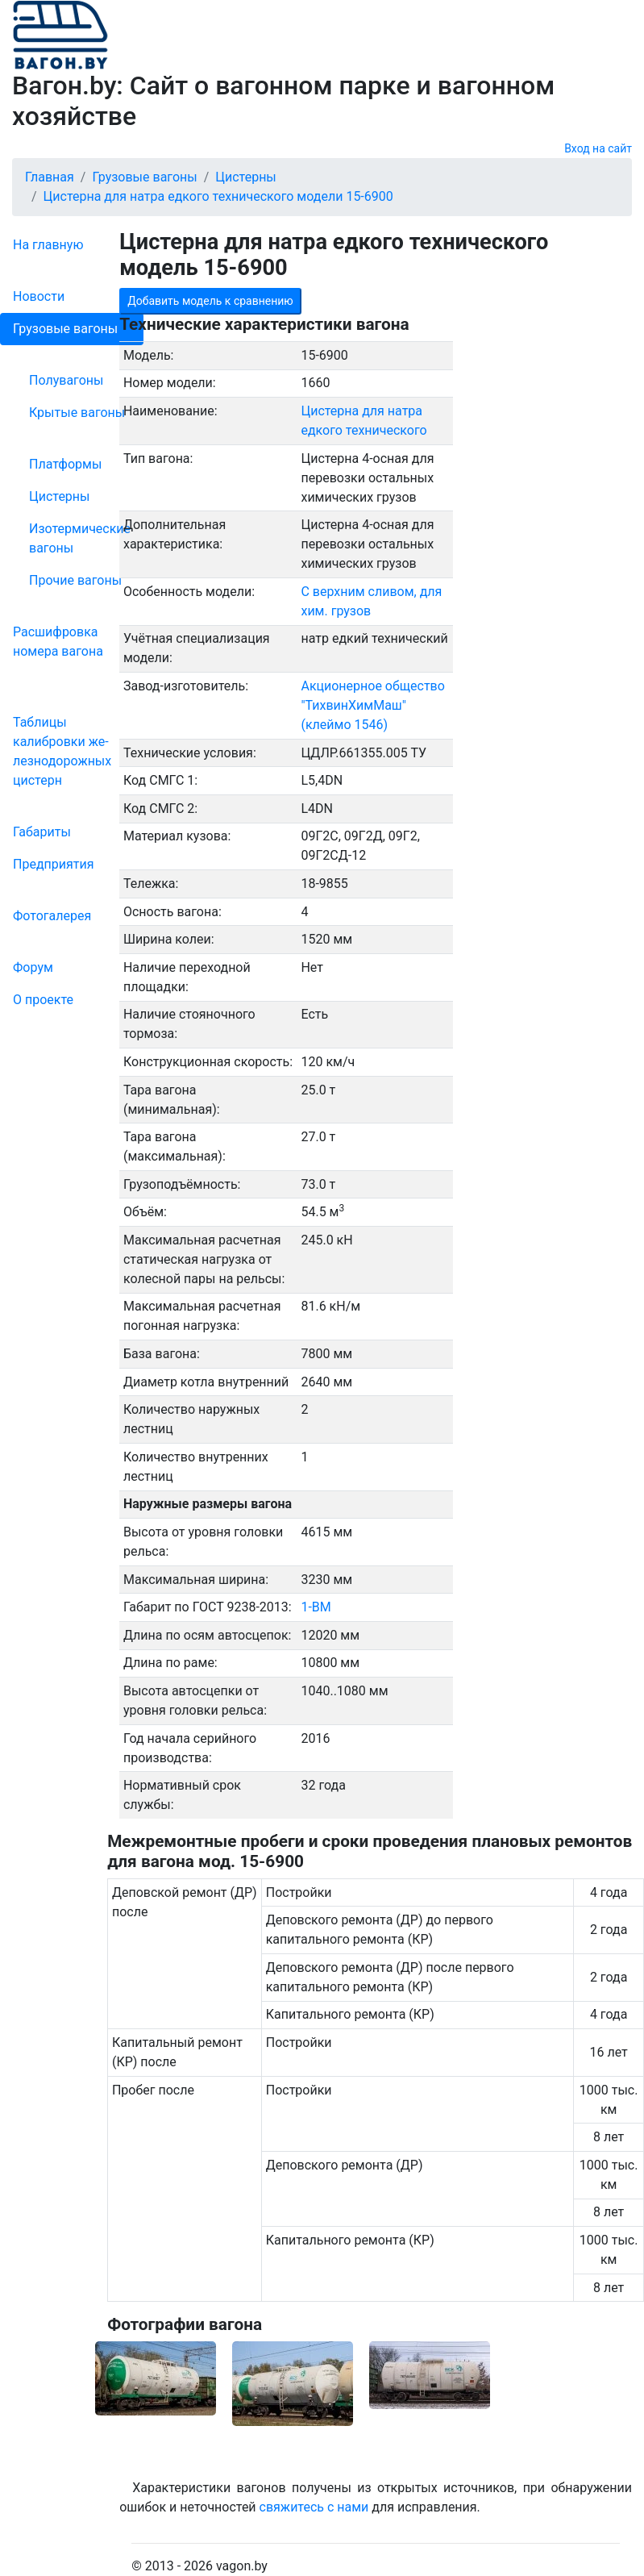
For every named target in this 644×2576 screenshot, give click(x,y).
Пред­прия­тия (53, 864)
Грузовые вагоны (65, 328)
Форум (33, 967)
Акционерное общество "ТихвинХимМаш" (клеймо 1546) (372, 705)
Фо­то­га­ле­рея (52, 915)
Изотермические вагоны (80, 538)
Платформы (65, 464)
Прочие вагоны (75, 580)
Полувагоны (66, 380)
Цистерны (59, 496)
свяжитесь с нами (314, 2507)
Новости (38, 296)
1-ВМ (315, 1607)
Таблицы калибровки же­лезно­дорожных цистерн (62, 751)
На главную (48, 244)
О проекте (43, 999)
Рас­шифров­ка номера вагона (58, 641)
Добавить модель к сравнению (210, 300)
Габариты (42, 832)
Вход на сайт (598, 148)
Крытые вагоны (77, 412)
